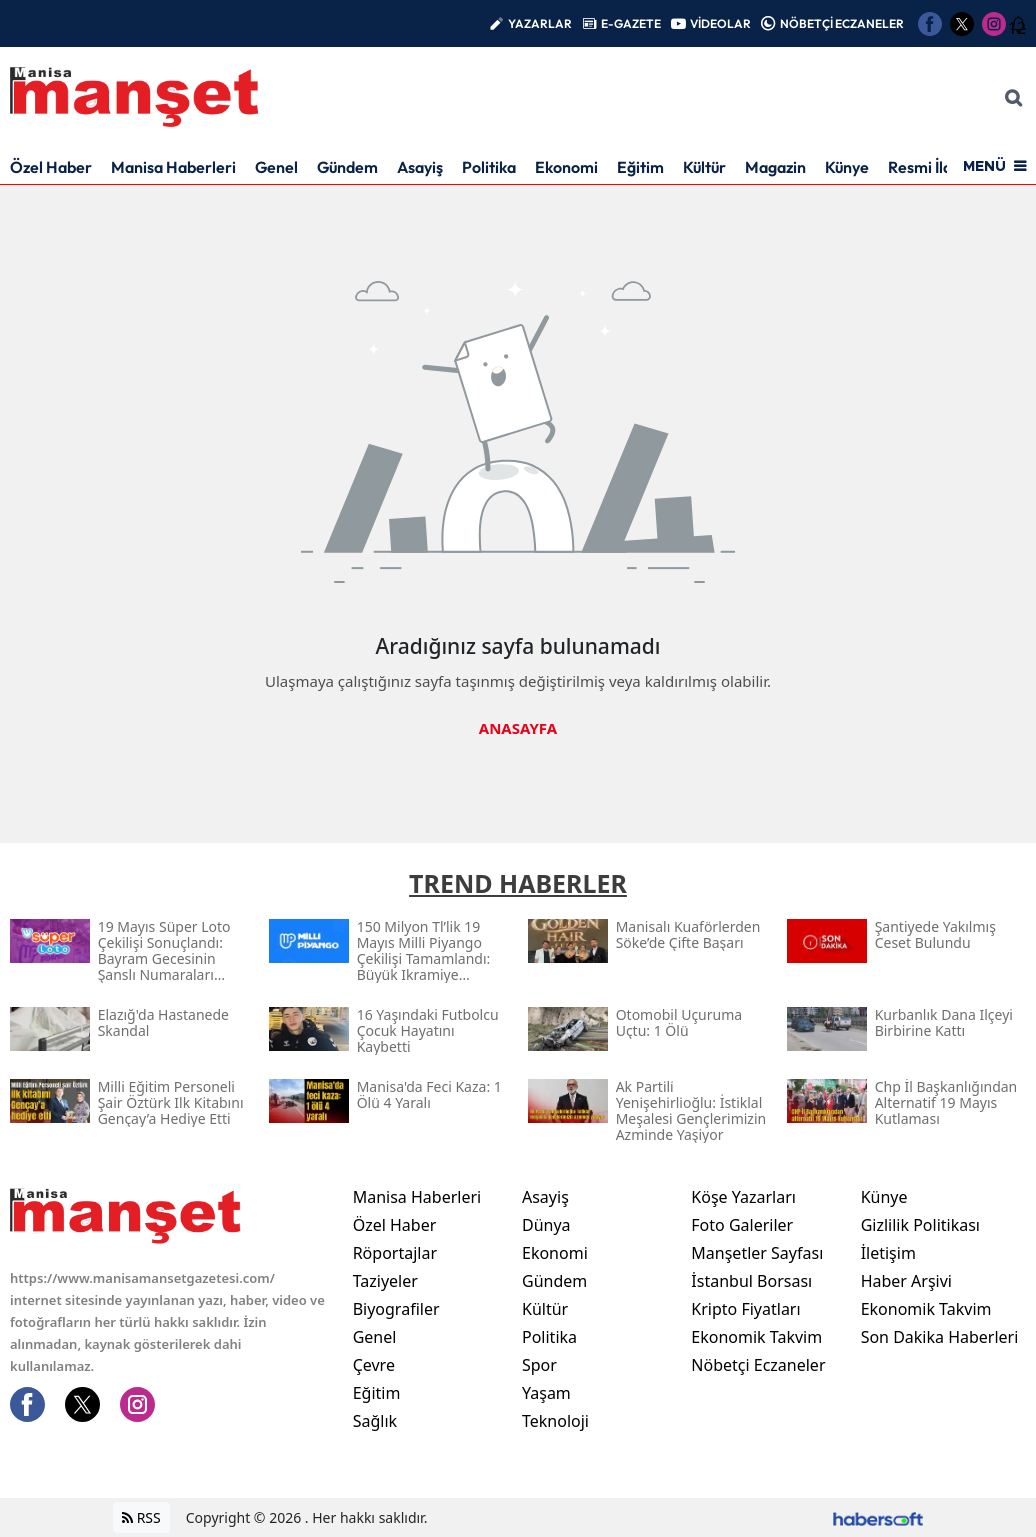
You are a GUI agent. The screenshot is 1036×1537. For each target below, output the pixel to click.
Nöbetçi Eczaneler (758, 1365)
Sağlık (375, 1421)
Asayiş (420, 167)
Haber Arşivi (906, 1281)
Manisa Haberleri (173, 167)
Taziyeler (385, 1281)
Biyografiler (396, 1309)
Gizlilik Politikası (920, 1225)
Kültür (704, 167)
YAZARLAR (540, 23)
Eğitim (640, 167)
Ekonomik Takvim (756, 1337)
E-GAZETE (631, 23)
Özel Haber (51, 167)
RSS (141, 1517)
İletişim (888, 1253)
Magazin (775, 167)
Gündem (347, 167)
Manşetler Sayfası (757, 1253)
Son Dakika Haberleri (940, 1337)
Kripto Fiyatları (745, 1309)
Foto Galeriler (742, 1225)
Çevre (374, 1365)
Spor (539, 1365)
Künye (847, 167)
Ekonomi (566, 167)
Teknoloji (555, 1421)
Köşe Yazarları (743, 1197)
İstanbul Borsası (751, 1281)
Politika (489, 167)
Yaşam (546, 1393)
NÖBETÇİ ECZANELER (842, 23)
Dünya (546, 1225)
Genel (276, 167)
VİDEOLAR (720, 23)
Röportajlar (395, 1253)
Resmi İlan (924, 167)
